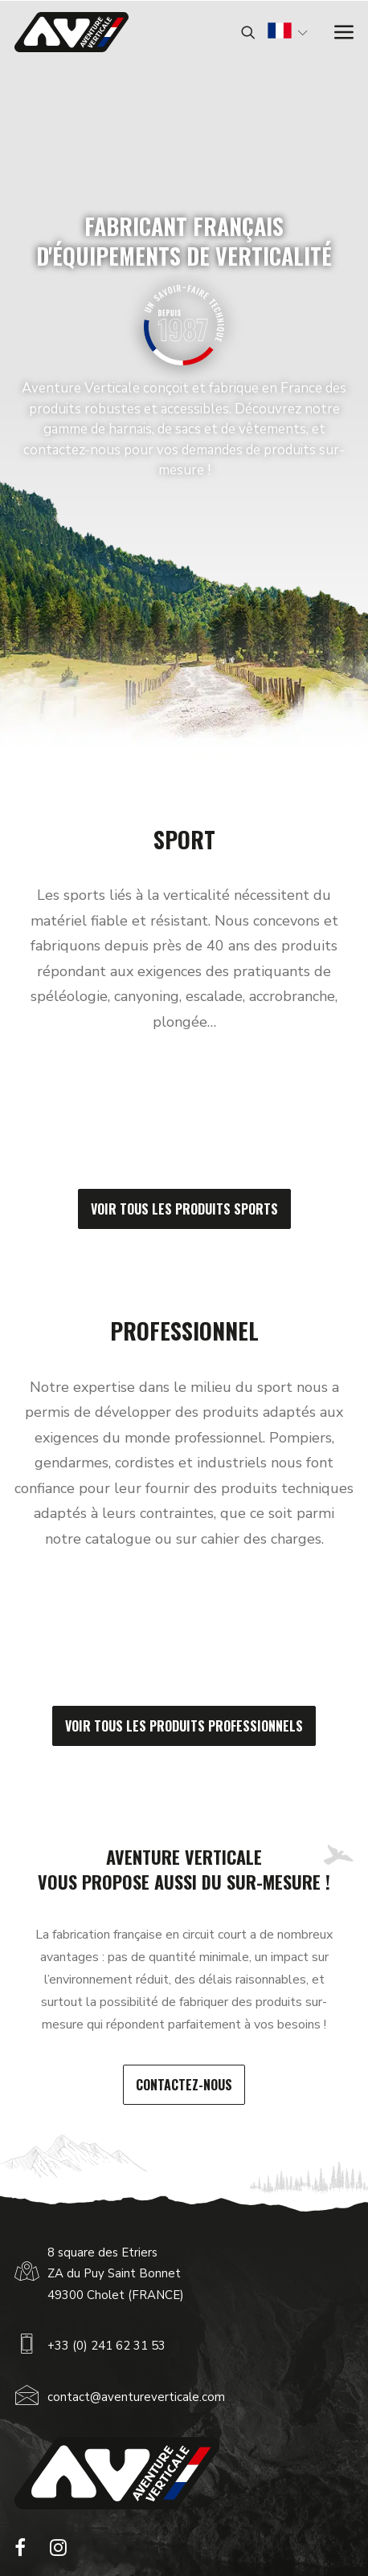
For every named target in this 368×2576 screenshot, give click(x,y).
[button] (20, 2552)
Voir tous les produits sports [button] (184, 1209)
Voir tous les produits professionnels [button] (184, 1726)
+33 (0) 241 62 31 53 (106, 2346)
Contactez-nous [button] (184, 2084)
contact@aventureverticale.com (136, 2397)
